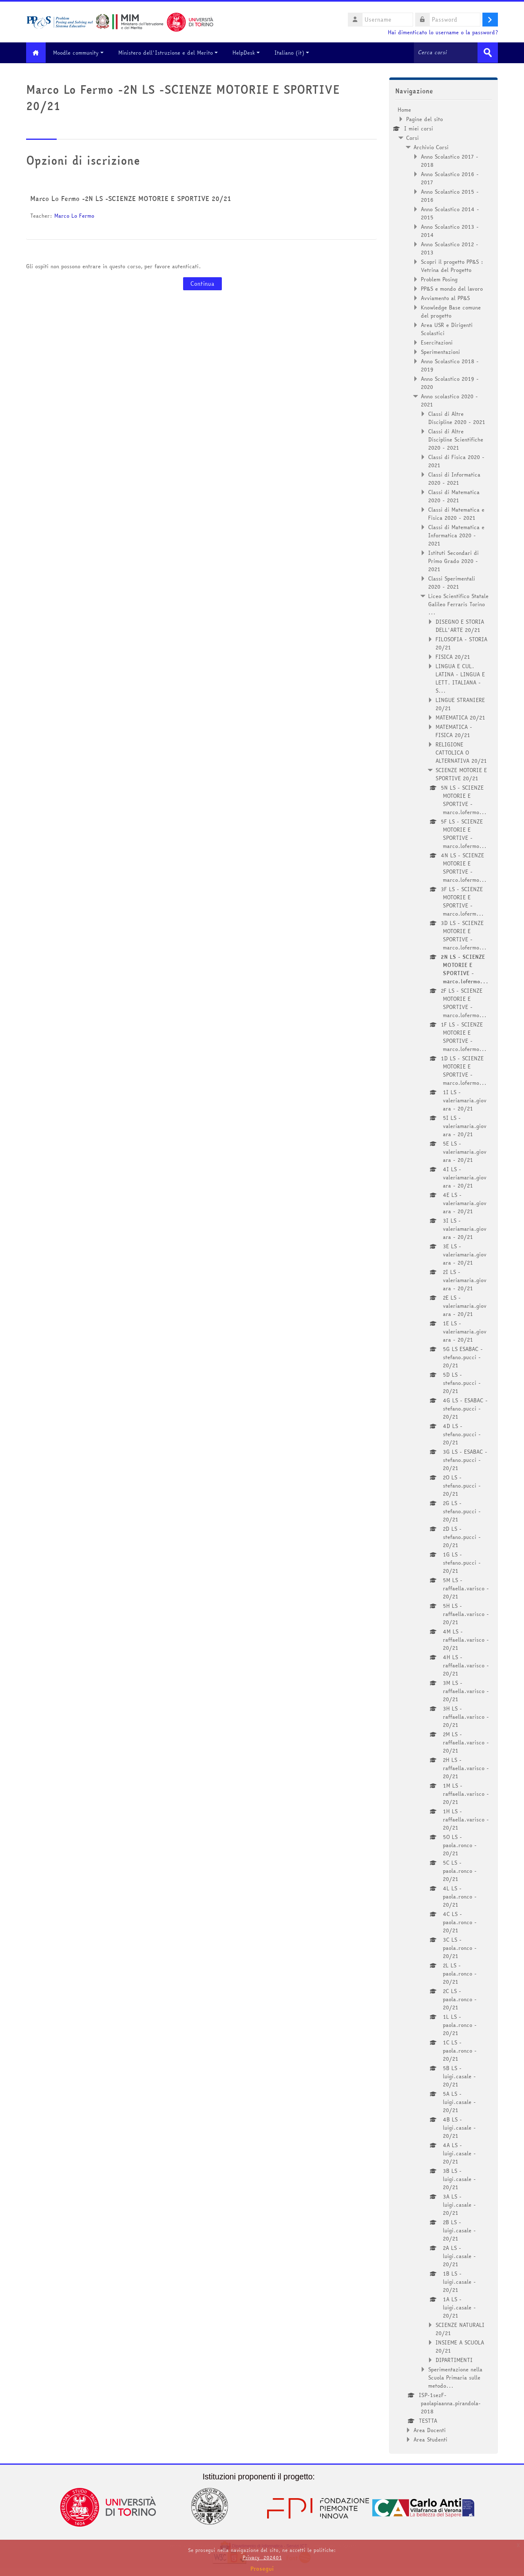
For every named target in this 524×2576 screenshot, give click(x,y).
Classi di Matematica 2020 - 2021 (454, 496)
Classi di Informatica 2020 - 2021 (454, 478)
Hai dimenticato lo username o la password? (443, 32)
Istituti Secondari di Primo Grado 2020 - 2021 (453, 560)
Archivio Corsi (431, 147)
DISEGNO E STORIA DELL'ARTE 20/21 (460, 625)
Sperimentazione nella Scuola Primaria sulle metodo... (455, 2377)
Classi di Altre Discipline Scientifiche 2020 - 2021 (455, 439)
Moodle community (81, 53)
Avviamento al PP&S (445, 298)
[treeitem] (443, 1274)
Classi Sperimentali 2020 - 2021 (451, 582)
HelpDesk (249, 53)
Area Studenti (430, 2439)
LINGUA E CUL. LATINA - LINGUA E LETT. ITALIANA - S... (460, 678)
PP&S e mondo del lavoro (452, 288)
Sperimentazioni (440, 351)
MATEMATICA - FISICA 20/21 (454, 730)
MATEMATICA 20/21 (460, 717)
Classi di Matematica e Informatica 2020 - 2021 (456, 535)
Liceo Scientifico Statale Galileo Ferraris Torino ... (458, 604)
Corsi (412, 137)
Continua (202, 283)
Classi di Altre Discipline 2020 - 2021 (456, 417)
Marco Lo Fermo (74, 216)
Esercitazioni (437, 342)
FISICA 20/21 (453, 656)
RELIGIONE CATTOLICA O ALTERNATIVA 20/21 (461, 752)
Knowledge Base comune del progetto (451, 311)
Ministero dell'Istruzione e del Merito (171, 53)
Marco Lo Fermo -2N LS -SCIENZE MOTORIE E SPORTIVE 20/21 (130, 198)
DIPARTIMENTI (454, 2359)
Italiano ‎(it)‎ (294, 53)
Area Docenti (429, 2430)
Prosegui (262, 2568)
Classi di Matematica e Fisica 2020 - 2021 (456, 513)
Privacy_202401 (262, 2557)
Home (404, 109)
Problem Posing (439, 279)
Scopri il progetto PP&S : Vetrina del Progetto (452, 265)
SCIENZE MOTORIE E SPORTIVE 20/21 (461, 774)
